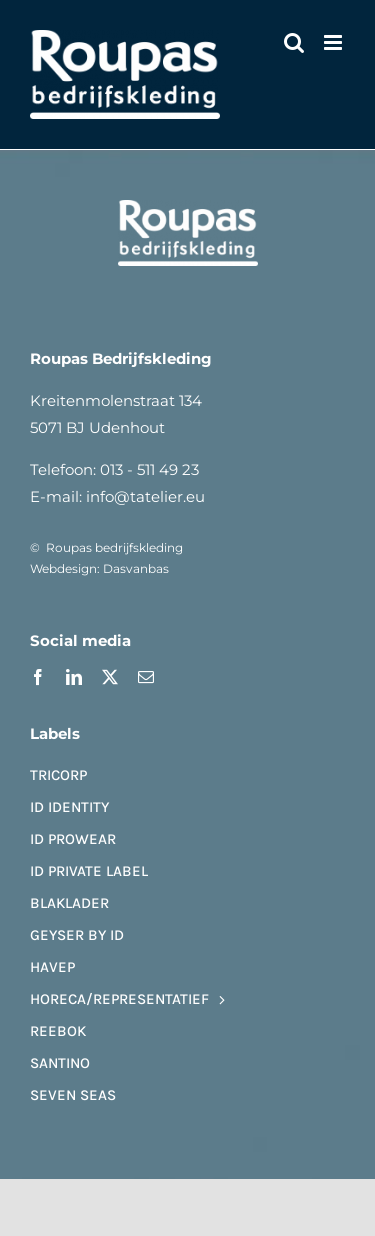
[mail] (146, 677)
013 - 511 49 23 (149, 469)
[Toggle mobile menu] (334, 42)
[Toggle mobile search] (294, 42)
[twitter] (110, 677)
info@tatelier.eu (145, 496)
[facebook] (38, 677)
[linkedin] (74, 677)
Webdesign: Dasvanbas (99, 568)
